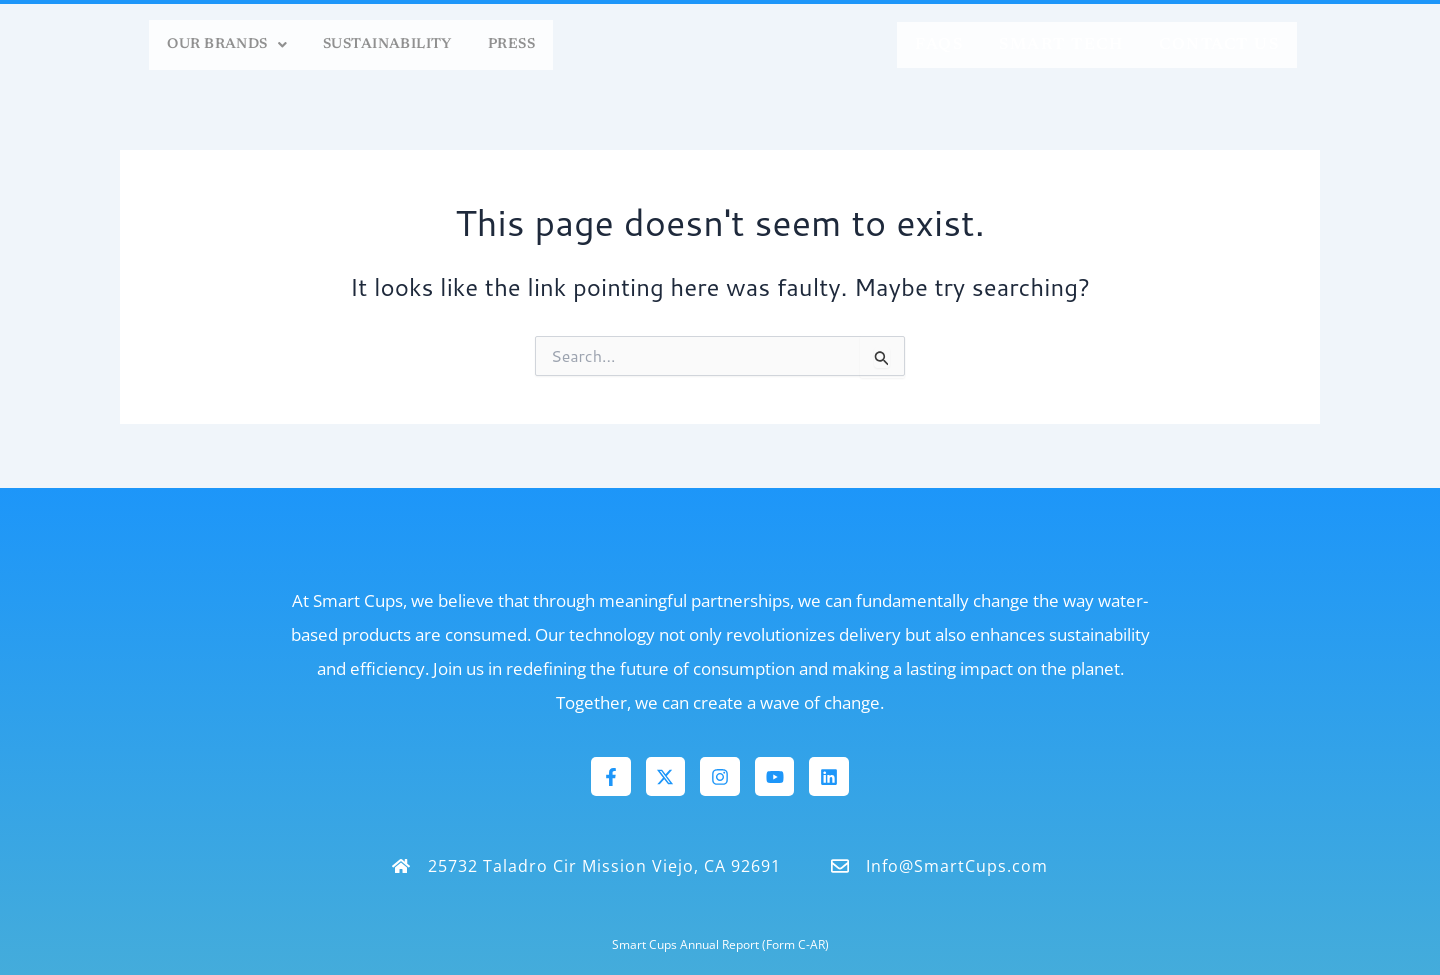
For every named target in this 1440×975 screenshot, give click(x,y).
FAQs (939, 45)
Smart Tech (1061, 45)
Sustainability (362, 45)
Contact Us (1219, 45)
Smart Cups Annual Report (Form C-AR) (720, 944)
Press (507, 45)
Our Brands (173, 45)
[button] (173, 45)
